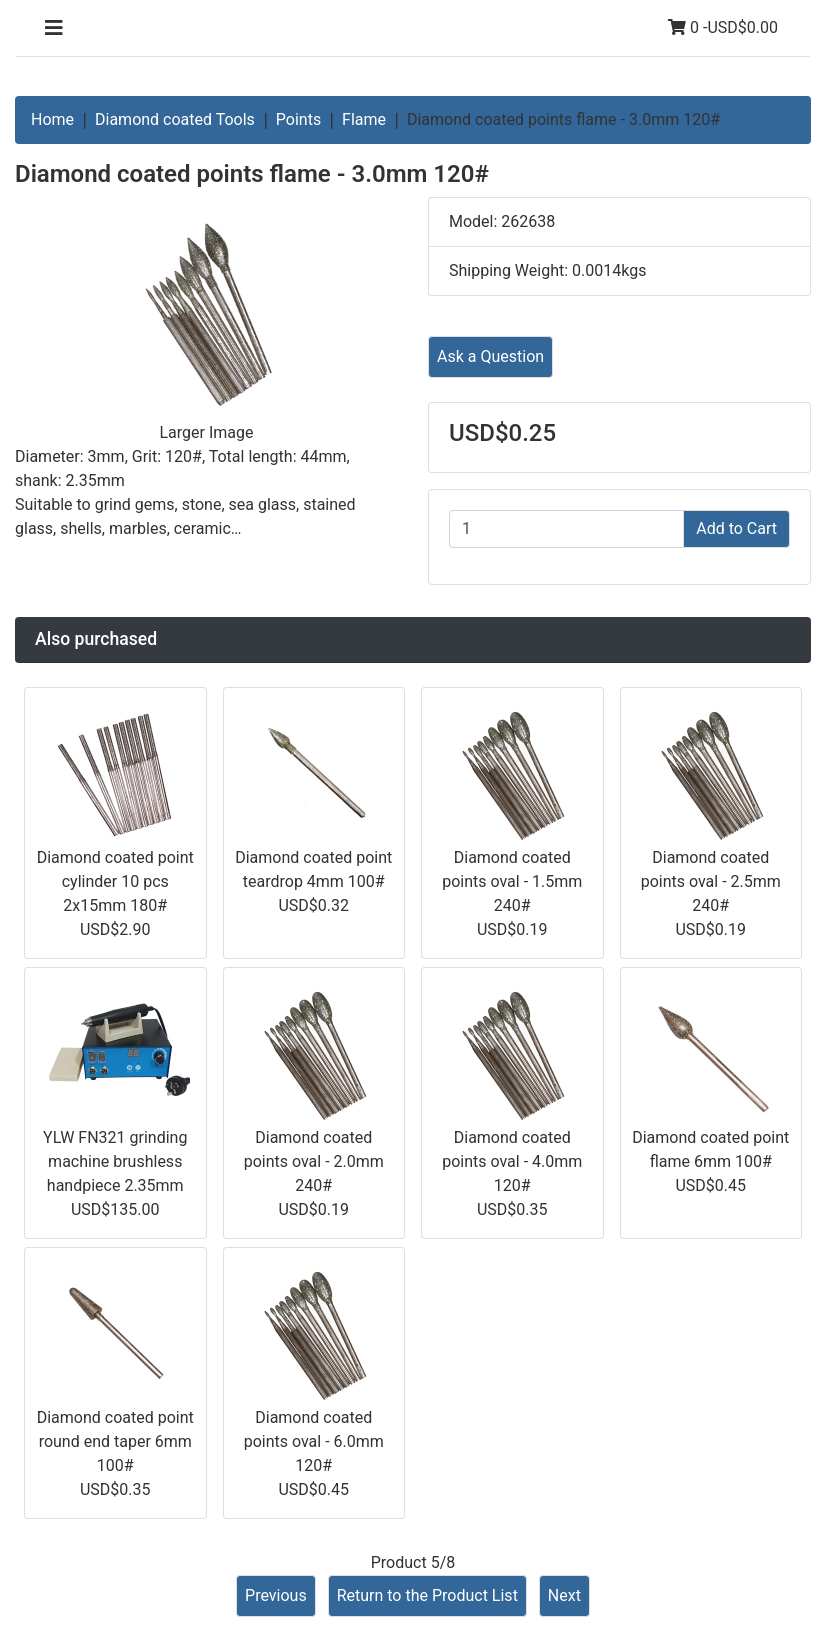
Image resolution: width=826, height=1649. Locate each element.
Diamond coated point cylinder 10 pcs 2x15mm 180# (115, 881)
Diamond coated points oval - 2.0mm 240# (314, 1161)
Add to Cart (736, 528)
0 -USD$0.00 (723, 27)
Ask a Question (490, 356)
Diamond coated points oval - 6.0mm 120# (314, 1441)
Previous (276, 1595)
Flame (364, 119)
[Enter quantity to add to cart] (566, 529)
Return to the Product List (427, 1595)
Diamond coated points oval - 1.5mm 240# (512, 881)
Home (52, 119)
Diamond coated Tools (175, 119)
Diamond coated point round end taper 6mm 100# (115, 1441)
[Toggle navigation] (54, 28)
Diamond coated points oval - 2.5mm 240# (711, 881)
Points (298, 119)
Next (564, 1595)
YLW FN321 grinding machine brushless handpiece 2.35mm (115, 1161)
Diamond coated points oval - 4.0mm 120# (512, 1161)
